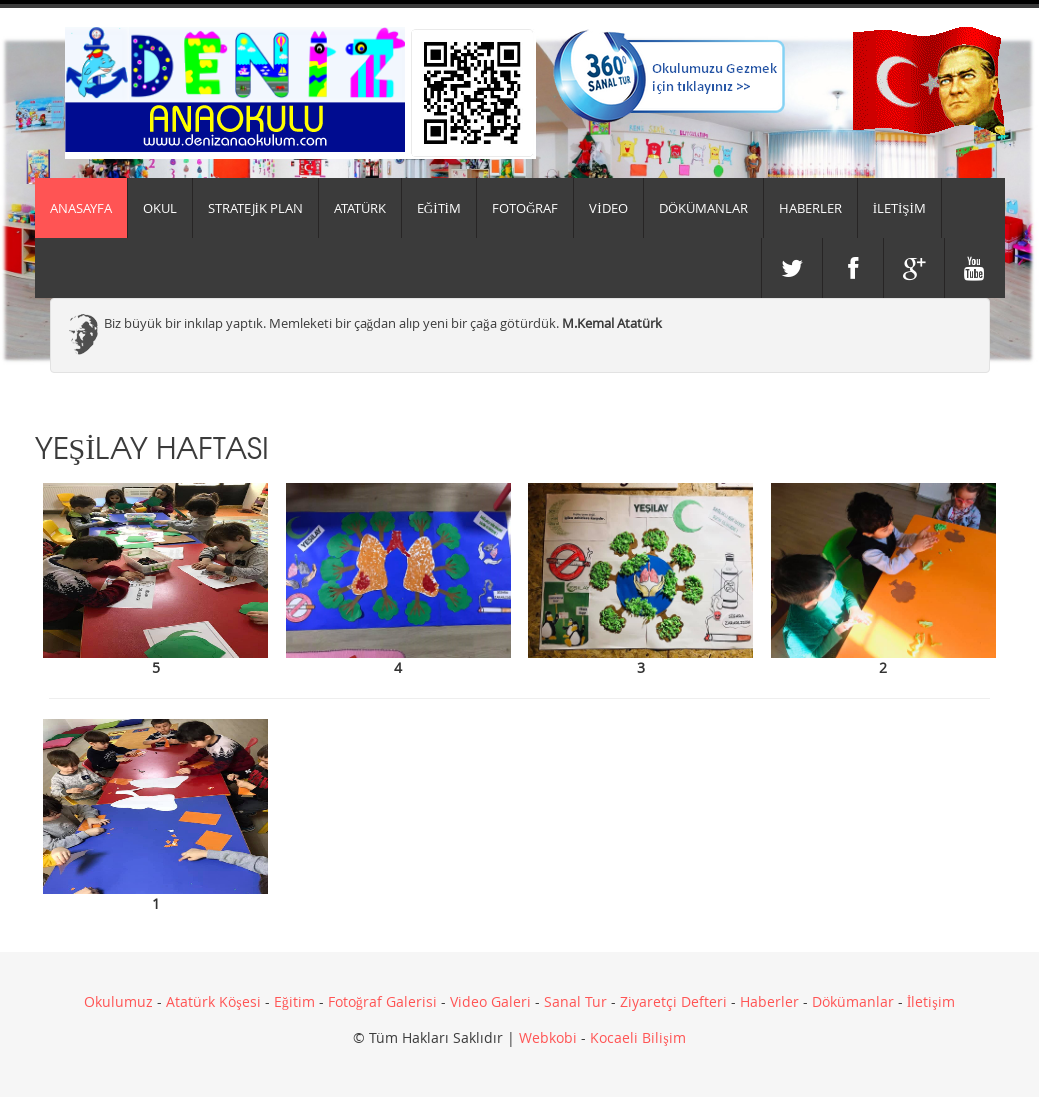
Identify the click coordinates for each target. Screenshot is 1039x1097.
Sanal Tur (575, 1001)
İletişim (931, 1001)
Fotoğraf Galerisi (382, 1001)
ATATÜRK (360, 208)
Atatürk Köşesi (213, 1001)
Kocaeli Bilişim (637, 1037)
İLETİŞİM (899, 208)
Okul (160, 208)
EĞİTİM (439, 208)
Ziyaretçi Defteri (673, 1001)
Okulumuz (118, 1001)
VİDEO (608, 208)
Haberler (769, 1001)
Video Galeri (490, 1001)
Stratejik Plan (255, 208)
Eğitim (294, 1001)
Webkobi (548, 1037)
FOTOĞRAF (525, 208)
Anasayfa (81, 208)
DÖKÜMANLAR (703, 208)
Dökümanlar (853, 1001)
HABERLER (810, 208)
